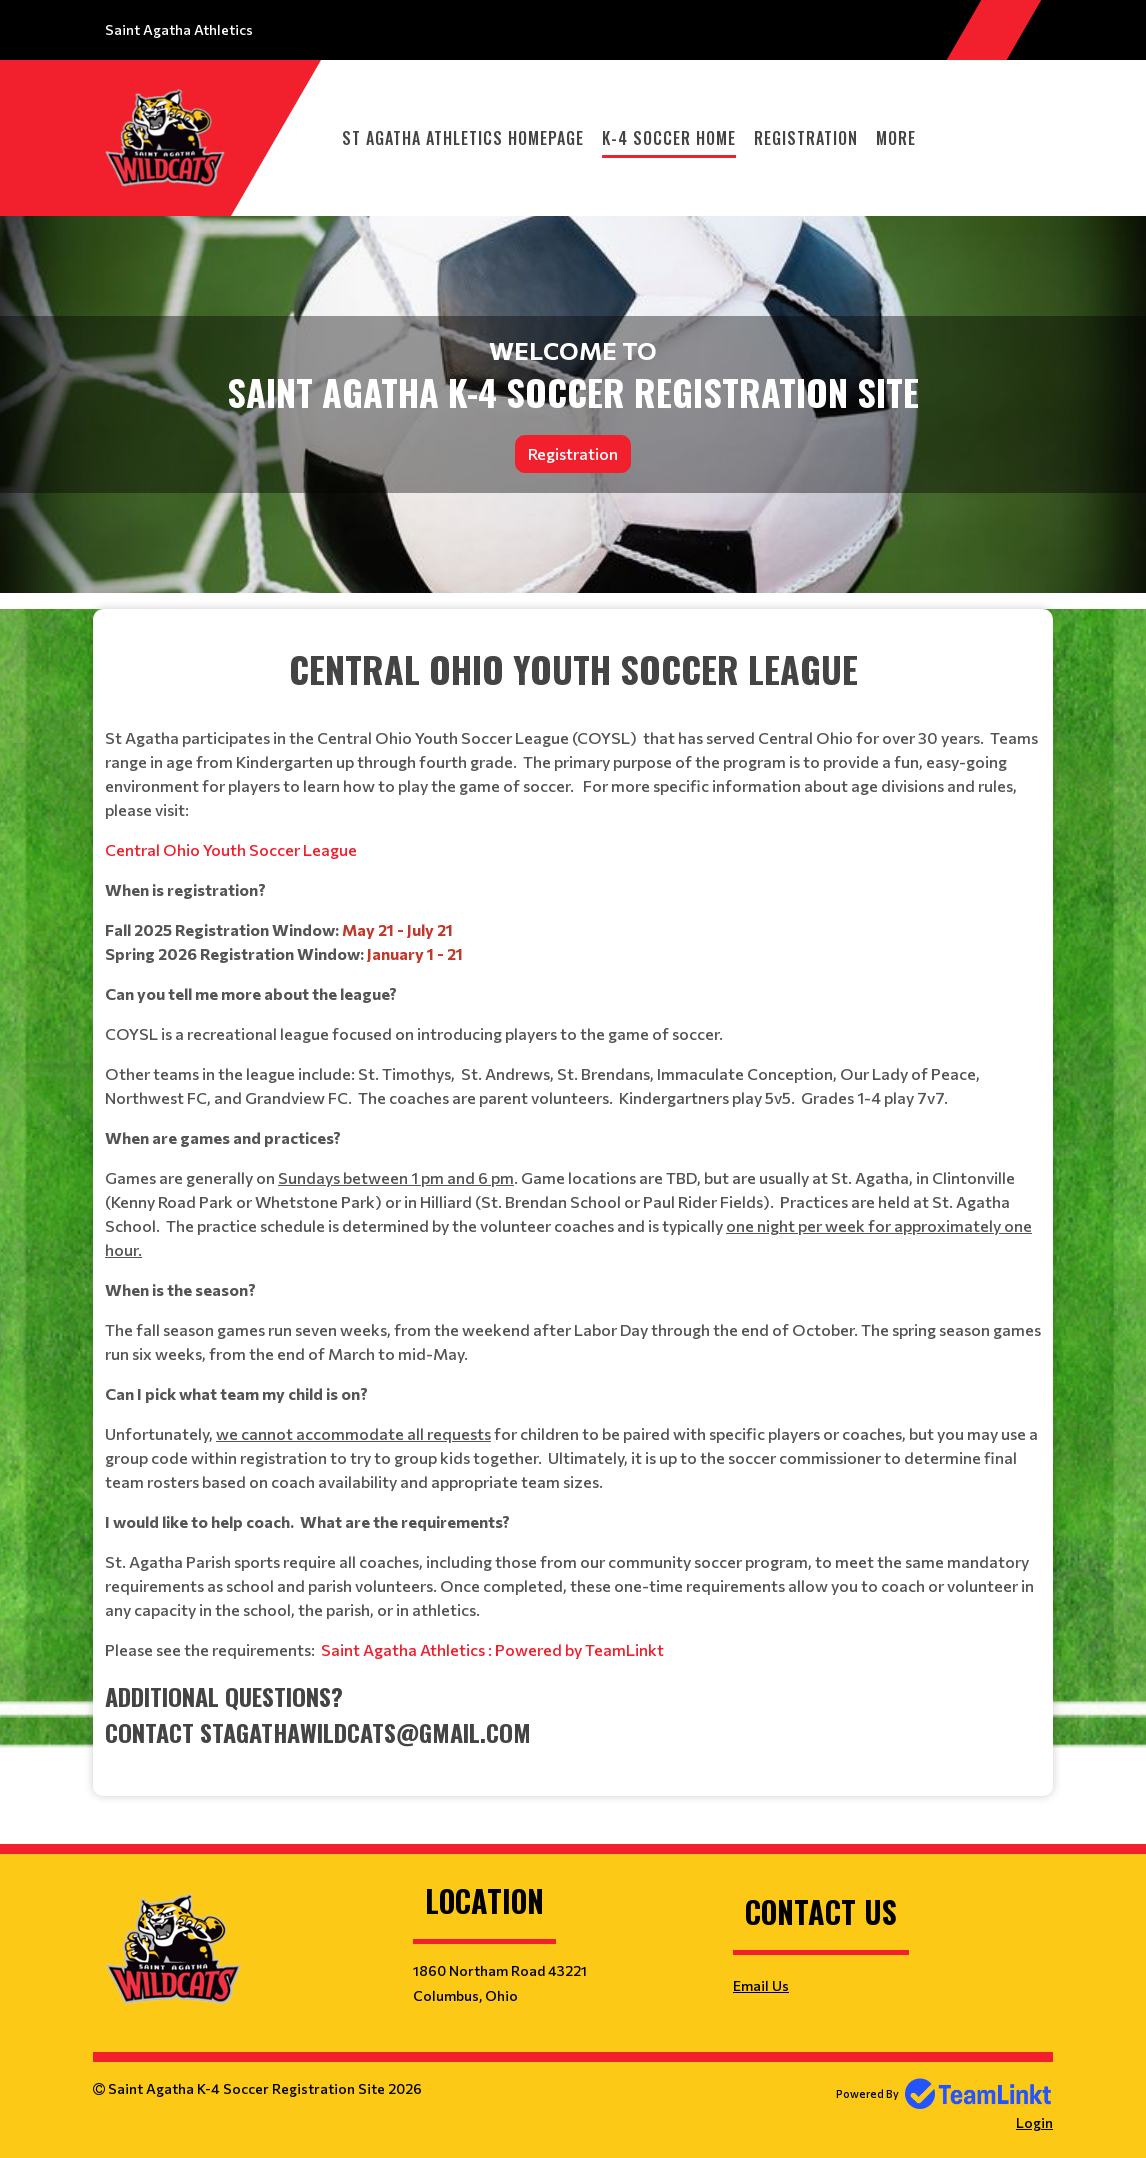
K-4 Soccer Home (669, 138)
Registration (806, 138)
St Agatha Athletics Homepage (463, 138)
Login (1034, 2122)
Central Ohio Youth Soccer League (231, 849)
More (896, 138)
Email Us (761, 1985)
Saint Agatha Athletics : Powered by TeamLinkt (492, 1649)
